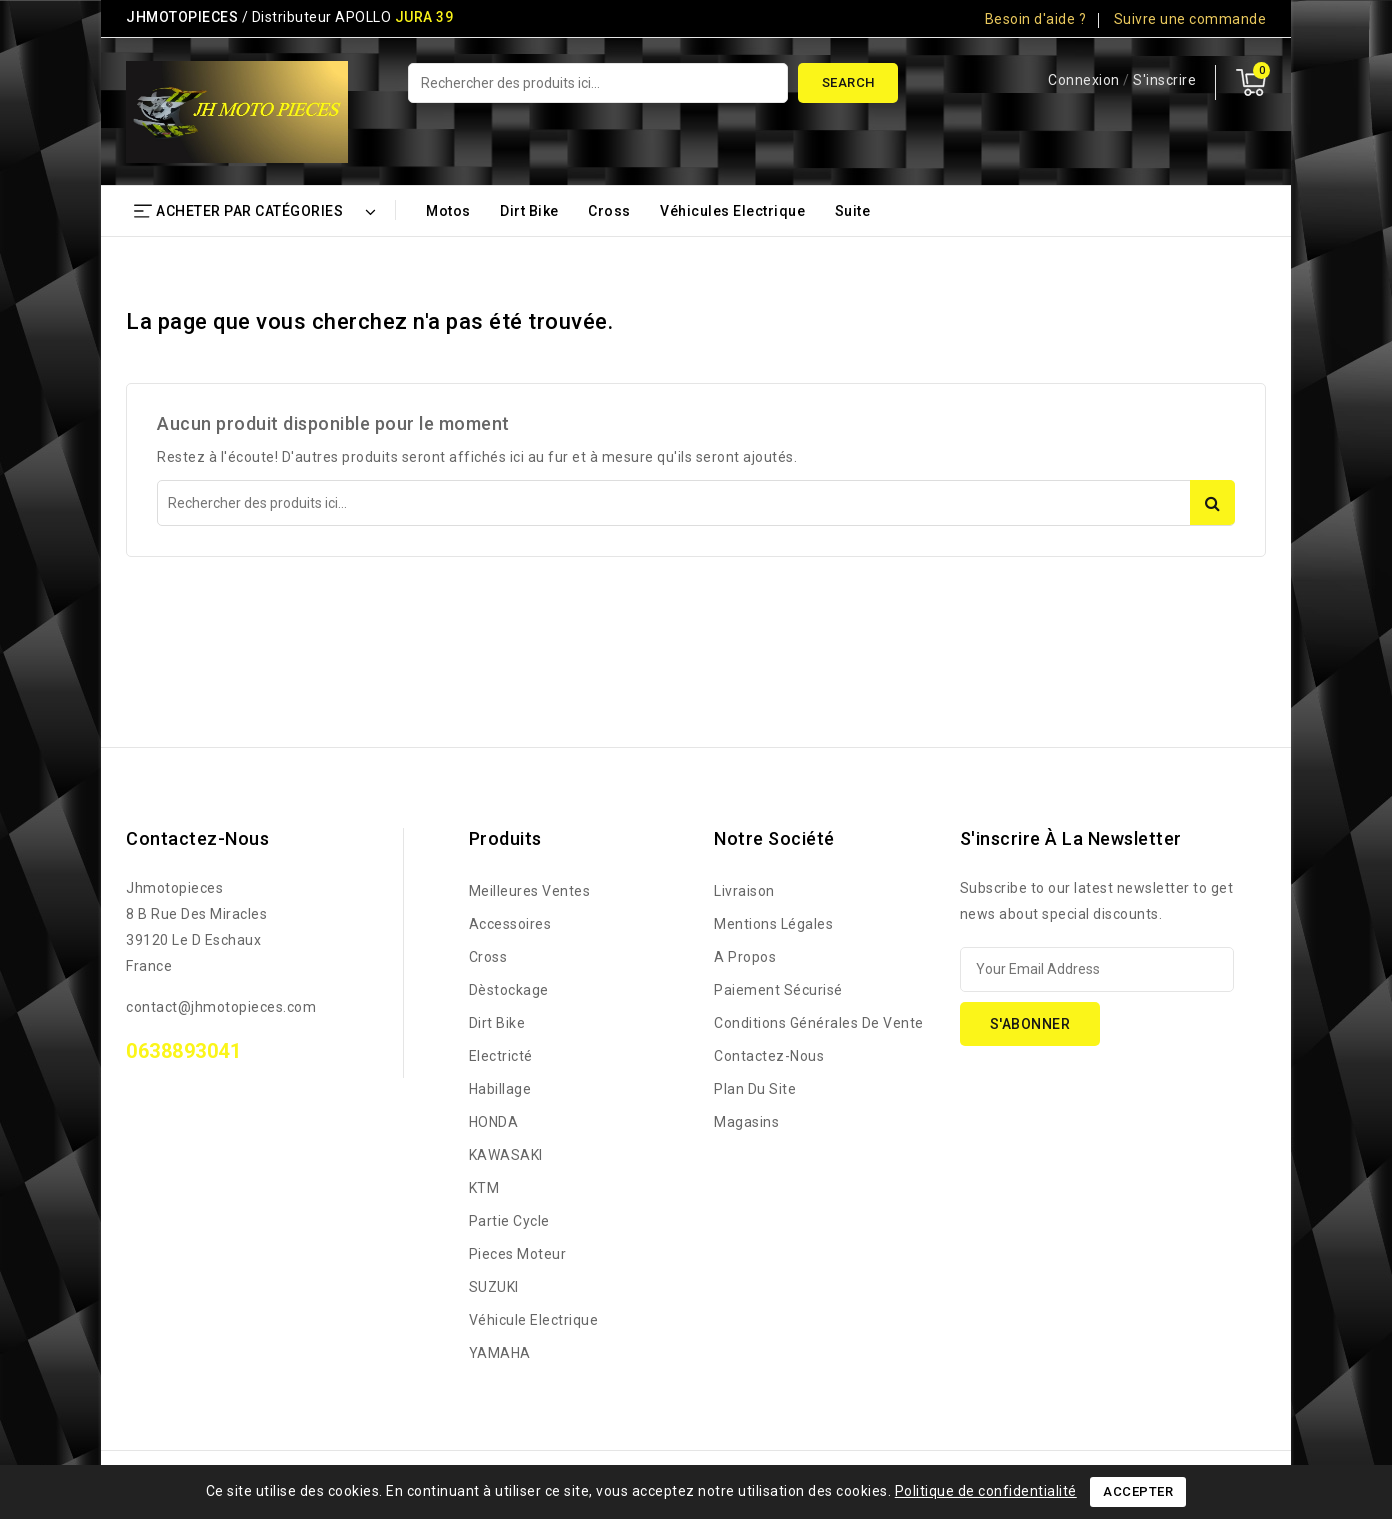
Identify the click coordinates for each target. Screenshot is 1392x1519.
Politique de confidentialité (986, 1491)
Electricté (501, 1056)
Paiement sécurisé (778, 990)
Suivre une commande (1190, 19)
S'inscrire (1164, 80)
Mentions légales (773, 924)
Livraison (744, 891)
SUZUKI (494, 1287)
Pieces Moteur (518, 1254)
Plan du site (755, 1089)
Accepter (1138, 1491)
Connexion (1085, 80)
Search (848, 82)
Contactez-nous (197, 838)
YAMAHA (500, 1353)
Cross (609, 211)
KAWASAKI (506, 1155)
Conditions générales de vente (819, 1023)
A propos (745, 957)
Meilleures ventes (530, 891)
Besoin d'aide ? (1036, 19)
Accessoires (510, 924)
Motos (448, 211)
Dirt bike (529, 211)
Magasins (746, 1122)
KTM (484, 1188)
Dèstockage (509, 990)
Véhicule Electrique (534, 1320)
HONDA (494, 1122)
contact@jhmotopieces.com (221, 1007)
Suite (853, 211)
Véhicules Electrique (732, 211)
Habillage (500, 1089)
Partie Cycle (509, 1221)
